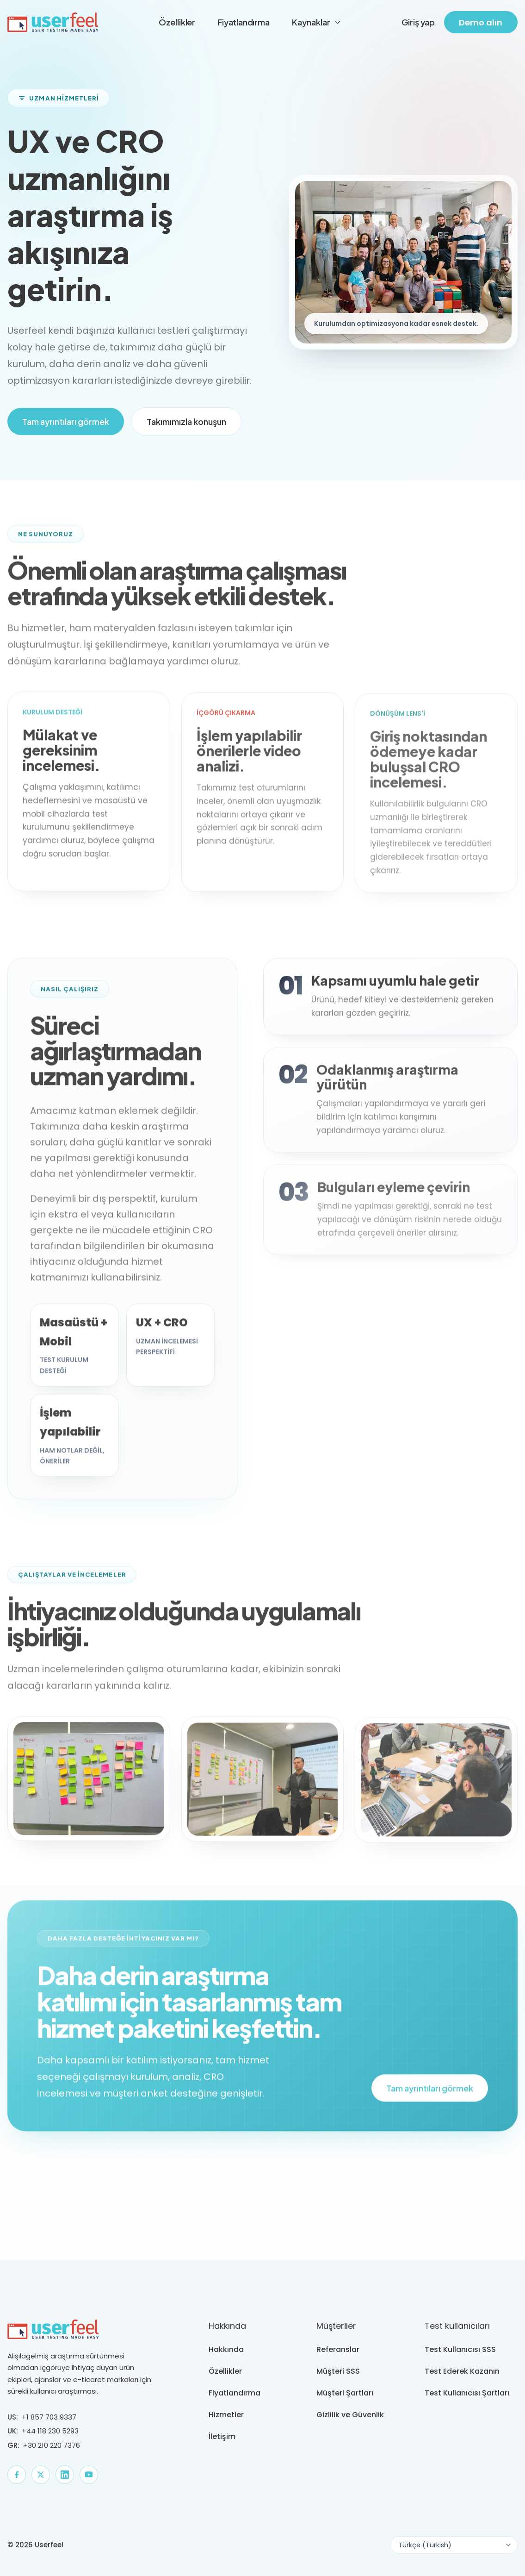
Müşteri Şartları (344, 2393)
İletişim (222, 2436)
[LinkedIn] (65, 2474)
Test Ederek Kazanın (462, 2371)
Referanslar (337, 2349)
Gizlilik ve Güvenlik (350, 2414)
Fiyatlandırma (243, 22)
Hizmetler (226, 2414)
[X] (40, 2474)
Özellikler (177, 22)
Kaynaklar (316, 22)
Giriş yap (418, 22)
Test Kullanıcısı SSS (460, 2349)
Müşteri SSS (338, 2371)
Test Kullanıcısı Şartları (467, 2393)
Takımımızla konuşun (186, 421)
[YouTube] (89, 2474)
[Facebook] (16, 2474)
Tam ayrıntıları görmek (65, 421)
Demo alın (480, 22)
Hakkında (226, 2349)
